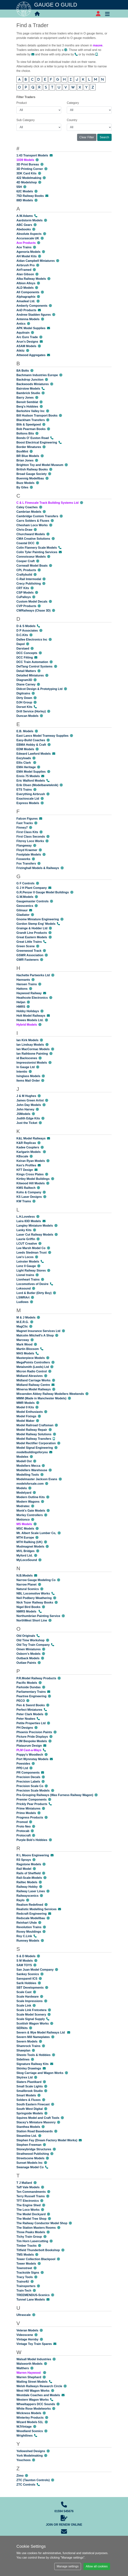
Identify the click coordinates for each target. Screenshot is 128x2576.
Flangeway (24, 845)
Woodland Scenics (29, 2431)
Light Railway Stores (31, 1270)
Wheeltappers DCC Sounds (35, 2404)
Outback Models (28, 1658)
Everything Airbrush (30, 794)
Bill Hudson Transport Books (36, 415)
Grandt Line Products (31, 932)
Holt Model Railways (30, 1015)
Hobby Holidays (27, 1011)
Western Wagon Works (32, 2399)
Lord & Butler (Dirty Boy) (33, 1293)
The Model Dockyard (31, 2214)
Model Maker (25, 1420)
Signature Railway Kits (32, 2064)
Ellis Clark (24, 762)
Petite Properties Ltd (31, 1723)
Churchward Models (30, 534)
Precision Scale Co (29, 1786)
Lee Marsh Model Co (31, 1248)
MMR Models (25, 1402)
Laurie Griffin (25, 1239)
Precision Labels (28, 1781)
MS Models (24, 1524)
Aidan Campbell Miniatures (35, 260)
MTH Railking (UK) (29, 1542)
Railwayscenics (27, 1895)
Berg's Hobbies (27, 406)
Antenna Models (28, 319)
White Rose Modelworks (33, 2408)
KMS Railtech (25, 1187)
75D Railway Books (30, 195)
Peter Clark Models (29, 1714)
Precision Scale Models (33, 1790)
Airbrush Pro (25, 265)
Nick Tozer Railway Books (34, 1602)
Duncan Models (27, 715)
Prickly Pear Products (31, 1804)
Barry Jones (25, 397)
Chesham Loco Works (32, 525)
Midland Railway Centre (33, 1384)
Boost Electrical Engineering (36, 442)
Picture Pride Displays (32, 1736)
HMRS (20, 1006)
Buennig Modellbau (30, 478)
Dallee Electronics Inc (31, 639)
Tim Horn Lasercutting (32, 2241)
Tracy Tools (24, 2277)
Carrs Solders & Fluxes (32, 520)
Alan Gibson (25, 274)
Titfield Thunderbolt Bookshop (38, 2250)
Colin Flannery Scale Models (36, 547)
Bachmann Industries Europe (37, 375)
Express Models (27, 803)
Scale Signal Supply (30, 2019)
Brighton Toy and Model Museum (39, 465)
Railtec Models (26, 1882)
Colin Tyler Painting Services (36, 552)
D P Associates (27, 630)
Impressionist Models (31, 1062)
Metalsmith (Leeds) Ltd (32, 1366)
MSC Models (25, 1528)
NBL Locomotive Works (33, 1593)
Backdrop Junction (29, 379)
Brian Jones (25, 460)
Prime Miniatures (28, 1808)
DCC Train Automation (32, 662)
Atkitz (20, 350)
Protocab (22, 1831)
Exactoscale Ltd (27, 798)
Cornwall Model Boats (32, 565)
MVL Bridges (25, 1551)
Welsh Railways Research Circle (39, 2386)
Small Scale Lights (29, 2086)
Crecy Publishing (28, 583)
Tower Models (26, 2263)
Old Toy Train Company (33, 1644)
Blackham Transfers (30, 420)
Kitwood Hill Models (30, 1183)
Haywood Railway (29, 993)
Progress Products (29, 1817)
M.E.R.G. (22, 1322)
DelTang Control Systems (34, 666)
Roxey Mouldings (28, 1931)
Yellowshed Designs (30, 2451)
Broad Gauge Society (31, 473)
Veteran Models (27, 2330)
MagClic (22, 1326)
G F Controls (25, 883)
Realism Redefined (29, 1904)
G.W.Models (24, 896)
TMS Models (25, 2254)
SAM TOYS (24, 1965)
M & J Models (25, 1317)
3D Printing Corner (29, 168)
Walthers (22, 2368)
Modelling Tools (27, 1474)
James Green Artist (30, 1100)
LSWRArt (22, 1297)
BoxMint (22, 451)
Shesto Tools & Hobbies (33, 2055)
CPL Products (26, 570)
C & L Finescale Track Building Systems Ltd (47, 502)
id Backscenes (26, 1058)
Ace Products (26, 242)
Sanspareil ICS (26, 1978)
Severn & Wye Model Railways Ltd (41, 2032)
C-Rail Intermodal (28, 579)
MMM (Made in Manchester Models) (41, 1398)
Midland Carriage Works (33, 1380)
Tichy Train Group (29, 2236)
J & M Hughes (26, 1096)
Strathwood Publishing (32, 2153)
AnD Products (26, 310)
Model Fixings (26, 1416)
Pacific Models (26, 1682)
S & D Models (25, 1956)
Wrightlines (24, 2435)
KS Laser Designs (29, 1196)
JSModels (23, 1113)
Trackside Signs (27, 2272)
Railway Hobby (27, 1886)
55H (19, 186)
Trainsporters (25, 2286)
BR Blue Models (27, 456)
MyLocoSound (26, 1560)
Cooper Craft (25, 561)
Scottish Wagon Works (32, 2023)
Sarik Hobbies (26, 1983)
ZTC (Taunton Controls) (33, 2480)
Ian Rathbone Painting (32, 1053)
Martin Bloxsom (27, 1349)
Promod (22, 1822)
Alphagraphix (25, 296)
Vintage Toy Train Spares (34, 2343)
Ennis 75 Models (28, 776)
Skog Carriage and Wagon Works (39, 2072)
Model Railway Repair (31, 1429)
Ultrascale (23, 2314)
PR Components (28, 1772)
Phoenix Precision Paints (34, 1732)
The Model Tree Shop (31, 2218)
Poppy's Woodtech (29, 1754)
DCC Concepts (26, 653)
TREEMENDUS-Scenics (33, 2295)
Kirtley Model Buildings (33, 1178)
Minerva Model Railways (33, 1389)
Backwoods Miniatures (32, 384)
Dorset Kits (24, 706)
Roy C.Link (24, 1936)
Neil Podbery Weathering (34, 1598)
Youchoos (23, 2460)
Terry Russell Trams (30, 2196)
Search (104, 137)
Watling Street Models (32, 2381)
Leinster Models (27, 1261)
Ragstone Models (28, 1864)
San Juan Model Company (35, 1969)
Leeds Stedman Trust (31, 1252)
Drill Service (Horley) (31, 711)
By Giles (22, 487)
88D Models (24, 200)
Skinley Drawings (28, 2068)
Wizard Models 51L (29, 2422)
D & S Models (25, 626)
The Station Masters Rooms (36, 2227)
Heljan (20, 1002)
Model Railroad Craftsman (34, 1425)
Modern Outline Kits (30, 1497)
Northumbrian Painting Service (38, 1616)
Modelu (21, 1488)
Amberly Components (31, 305)
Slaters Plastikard (28, 2081)
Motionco (23, 1519)
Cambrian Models (28, 511)
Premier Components (31, 1799)
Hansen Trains (26, 984)
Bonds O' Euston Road (32, 438)
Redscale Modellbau (30, 1918)
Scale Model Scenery (31, 2014)
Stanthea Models (28, 2126)
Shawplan (23, 2050)
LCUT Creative (26, 1243)
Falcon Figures (27, 818)
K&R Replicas (26, 1142)
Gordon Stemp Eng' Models (35, 923)
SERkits (22, 2028)
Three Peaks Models (30, 2232)
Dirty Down (24, 697)
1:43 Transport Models (32, 155)
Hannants (23, 979)
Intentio (21, 1071)
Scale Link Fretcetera (31, 2010)
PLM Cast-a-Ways (28, 1750)
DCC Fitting (24, 657)
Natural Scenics (27, 1589)
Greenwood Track (28, 950)
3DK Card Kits (26, 173)
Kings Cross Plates (30, 1174)
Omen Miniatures (28, 1649)
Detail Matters (26, 671)
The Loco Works (28, 2209)
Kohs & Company (28, 1192)
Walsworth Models (29, 2363)
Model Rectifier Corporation (36, 1443)
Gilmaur (22, 910)
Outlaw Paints (26, 1662)
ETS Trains (24, 789)
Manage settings (68, 2566)
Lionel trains (25, 1275)
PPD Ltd (22, 1768)
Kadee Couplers (27, 1147)
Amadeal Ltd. (25, 301)
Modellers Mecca (28, 1465)
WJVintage (24, 2426)
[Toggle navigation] (107, 13)
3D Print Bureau (27, 164)
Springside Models (29, 2113)
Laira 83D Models (28, 1221)
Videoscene (24, 2334)
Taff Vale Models (28, 2187)
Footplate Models (28, 854)
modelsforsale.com (30, 1483)
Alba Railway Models (31, 278)
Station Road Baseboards (34, 2131)
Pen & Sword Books (30, 1705)
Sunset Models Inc (29, 2162)
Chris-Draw (24, 529)
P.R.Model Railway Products (36, 1678)
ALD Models (25, 287)
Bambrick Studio (28, 393)
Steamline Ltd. (26, 2135)
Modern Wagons (28, 1501)
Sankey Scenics (27, 1974)
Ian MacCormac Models (33, 1049)
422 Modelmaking (28, 177)
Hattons (22, 988)
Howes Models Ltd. (29, 1020)
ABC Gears (24, 224)
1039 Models (25, 159)
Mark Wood (24, 1344)
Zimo (20, 2475)
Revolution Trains (28, 1927)
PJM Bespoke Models (31, 1741)
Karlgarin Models (28, 1151)
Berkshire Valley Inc (30, 411)
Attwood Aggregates (31, 355)
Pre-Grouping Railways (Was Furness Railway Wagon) (54, 1795)
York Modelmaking (29, 2455)
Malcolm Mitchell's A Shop (35, 1335)
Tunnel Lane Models (30, 2299)
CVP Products (26, 606)
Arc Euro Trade (27, 337)
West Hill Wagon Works (33, 2390)
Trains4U (22, 2281)
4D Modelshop (26, 182)
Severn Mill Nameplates (33, 2037)
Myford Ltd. (24, 1555)
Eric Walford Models (30, 780)
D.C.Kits (22, 635)
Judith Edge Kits (28, 1118)
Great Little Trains (29, 941)
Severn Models (27, 2041)
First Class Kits (27, 832)
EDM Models (25, 749)
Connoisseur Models (31, 556)
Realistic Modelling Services (36, 1909)
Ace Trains (24, 247)
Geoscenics (24, 905)
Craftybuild (24, 574)
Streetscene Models (30, 2158)
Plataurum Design (29, 1745)
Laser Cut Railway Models (34, 1234)
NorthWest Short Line (31, 1620)
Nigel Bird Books (28, 1607)
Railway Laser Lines (30, 1891)
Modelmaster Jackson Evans (36, 1479)
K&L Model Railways (31, 1138)
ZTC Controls (25, 2484)
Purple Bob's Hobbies (31, 1840)
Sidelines (22, 2059)
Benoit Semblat (27, 402)
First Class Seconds (30, 836)
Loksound (23, 1288)
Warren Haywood (29, 2372)
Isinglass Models (28, 1076)
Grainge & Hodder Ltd (31, 928)
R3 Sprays (23, 1859)
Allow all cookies (97, 2566)
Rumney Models (27, 1940)
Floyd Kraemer (26, 850)
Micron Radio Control (31, 1371)
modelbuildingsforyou (32, 1452)
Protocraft (23, 1835)
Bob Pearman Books (31, 429)
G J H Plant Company (31, 887)
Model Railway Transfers (33, 1438)
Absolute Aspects (29, 233)
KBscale (22, 1156)
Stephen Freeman (28, 2144)
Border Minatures (28, 447)
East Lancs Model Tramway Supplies (42, 735)
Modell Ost (24, 1461)
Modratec (23, 1506)
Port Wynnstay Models (32, 1759)
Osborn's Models (28, 1653)
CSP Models (25, 592)
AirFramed (23, 269)
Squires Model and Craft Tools (37, 2117)
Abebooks (23, 229)
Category (73, 102)
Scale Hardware (27, 1996)
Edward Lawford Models (33, 753)
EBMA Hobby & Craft (31, 744)
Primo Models (26, 1813)
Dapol (20, 644)
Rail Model (23, 1868)
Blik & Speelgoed (28, 424)
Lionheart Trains (28, 1279)
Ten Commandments (31, 2191)
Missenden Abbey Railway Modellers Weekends (50, 1393)
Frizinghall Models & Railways (37, 868)
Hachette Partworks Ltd (33, 975)
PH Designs (24, 1727)
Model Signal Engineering (34, 1447)
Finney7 (22, 827)
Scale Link (23, 2005)
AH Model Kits (26, 256)
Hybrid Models (26, 1024)
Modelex (22, 1456)
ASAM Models (26, 346)
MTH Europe (25, 1537)
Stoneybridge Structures (33, 2149)
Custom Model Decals (31, 601)
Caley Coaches (27, 507)
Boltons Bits (25, 433)
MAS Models (25, 1353)
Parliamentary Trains (31, 1691)
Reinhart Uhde (26, 1922)
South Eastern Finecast (33, 2104)
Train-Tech (23, 2290)
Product (21, 102)
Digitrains (23, 693)
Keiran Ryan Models (30, 1160)
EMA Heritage (26, 767)
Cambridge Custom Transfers (37, 516)
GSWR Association (29, 955)
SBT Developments (30, 1987)
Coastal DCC (25, 543)
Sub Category (25, 120)
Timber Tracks (26, 2245)
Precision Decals (28, 1777)
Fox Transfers (26, 863)
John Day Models (28, 1104)
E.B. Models (24, 731)
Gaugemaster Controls (32, 901)
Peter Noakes (25, 1718)
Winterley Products (30, 2417)
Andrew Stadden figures (33, 314)
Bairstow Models (28, 388)
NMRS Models (26, 1611)
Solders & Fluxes (28, 2099)
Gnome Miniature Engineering (37, 919)
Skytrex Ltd (24, 2077)
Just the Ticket (26, 1122)
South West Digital (29, 2108)
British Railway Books (32, 469)
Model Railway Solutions (33, 1434)
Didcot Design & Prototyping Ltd (39, 689)
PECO (20, 1700)
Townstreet (24, 2268)
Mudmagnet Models (30, 1546)
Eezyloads (23, 758)
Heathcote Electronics (32, 997)
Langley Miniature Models (34, 1225)
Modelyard (23, 1492)
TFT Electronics (27, 2200)
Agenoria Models (28, 251)
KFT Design (24, 1169)
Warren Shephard (28, 2377)
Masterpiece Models (30, 1357)
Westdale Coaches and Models (38, 2395)
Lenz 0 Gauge (26, 1266)
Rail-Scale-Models (29, 1877)
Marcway (22, 1340)
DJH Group (24, 702)
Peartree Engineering (31, 1696)
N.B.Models (24, 1575)
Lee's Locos (25, 1257)
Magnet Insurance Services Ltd (38, 1331)
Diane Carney (25, 684)
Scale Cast (24, 1992)
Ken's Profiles (26, 1165)
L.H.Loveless (25, 1216)
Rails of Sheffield (28, 1873)
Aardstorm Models (29, 220)
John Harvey (25, 1109)
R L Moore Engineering (32, 1855)
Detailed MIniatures (30, 675)
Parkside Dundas (28, 1687)
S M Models (24, 1960)
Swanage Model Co (30, 2167)
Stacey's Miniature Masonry (36, 2122)
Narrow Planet (26, 1584)
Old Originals (25, 1635)
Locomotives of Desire (32, 1284)
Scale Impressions (29, 2001)
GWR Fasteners (27, 959)
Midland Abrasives (29, 1375)
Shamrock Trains (28, 2046)
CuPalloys (23, 597)
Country (72, 120)
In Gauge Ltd (25, 1067)
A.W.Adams (24, 215)
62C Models (24, 191)
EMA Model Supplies (31, 771)
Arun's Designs (27, 341)
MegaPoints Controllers (33, 1362)
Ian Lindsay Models (30, 1044)
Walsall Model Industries (33, 2359)
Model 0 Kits (25, 1407)
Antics (21, 323)
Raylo (20, 1900)
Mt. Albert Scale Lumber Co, (36, 1533)
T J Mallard (24, 2182)
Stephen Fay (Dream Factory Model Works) (46, 2140)
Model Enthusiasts (29, 1411)
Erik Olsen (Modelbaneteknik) (37, 785)
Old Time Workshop (30, 1640)
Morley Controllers (29, 1515)
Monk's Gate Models (30, 1510)
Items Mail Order (28, 1080)
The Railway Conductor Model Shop (41, 2223)
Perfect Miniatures (29, 1709)
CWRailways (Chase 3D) (33, 610)
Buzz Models (25, 482)
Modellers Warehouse (31, 1470)
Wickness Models (28, 2413)
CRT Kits (22, 588)
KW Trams (23, 1201)
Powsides (23, 1763)
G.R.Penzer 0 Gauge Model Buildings (42, 892)
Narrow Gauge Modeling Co (36, 1580)
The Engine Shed (28, 2205)
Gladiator (22, 914)
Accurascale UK (27, 238)
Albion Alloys (25, 283)
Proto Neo (23, 1826)
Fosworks (23, 859)
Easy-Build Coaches (30, 740)
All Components (27, 292)
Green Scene (25, 946)
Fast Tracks (24, 823)
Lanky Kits (24, 1230)
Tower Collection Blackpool (35, 2259)
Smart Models (26, 2095)
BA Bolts (22, 370)
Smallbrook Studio (29, 2090)
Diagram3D (24, 680)
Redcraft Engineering (31, 1913)
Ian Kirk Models (27, 1040)
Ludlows (22, 1302)
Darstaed (22, 648)
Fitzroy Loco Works (30, 841)
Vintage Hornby (27, 2339)
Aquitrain (22, 332)
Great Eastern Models (31, 937)
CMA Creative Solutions (33, 538)
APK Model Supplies (31, 328)
